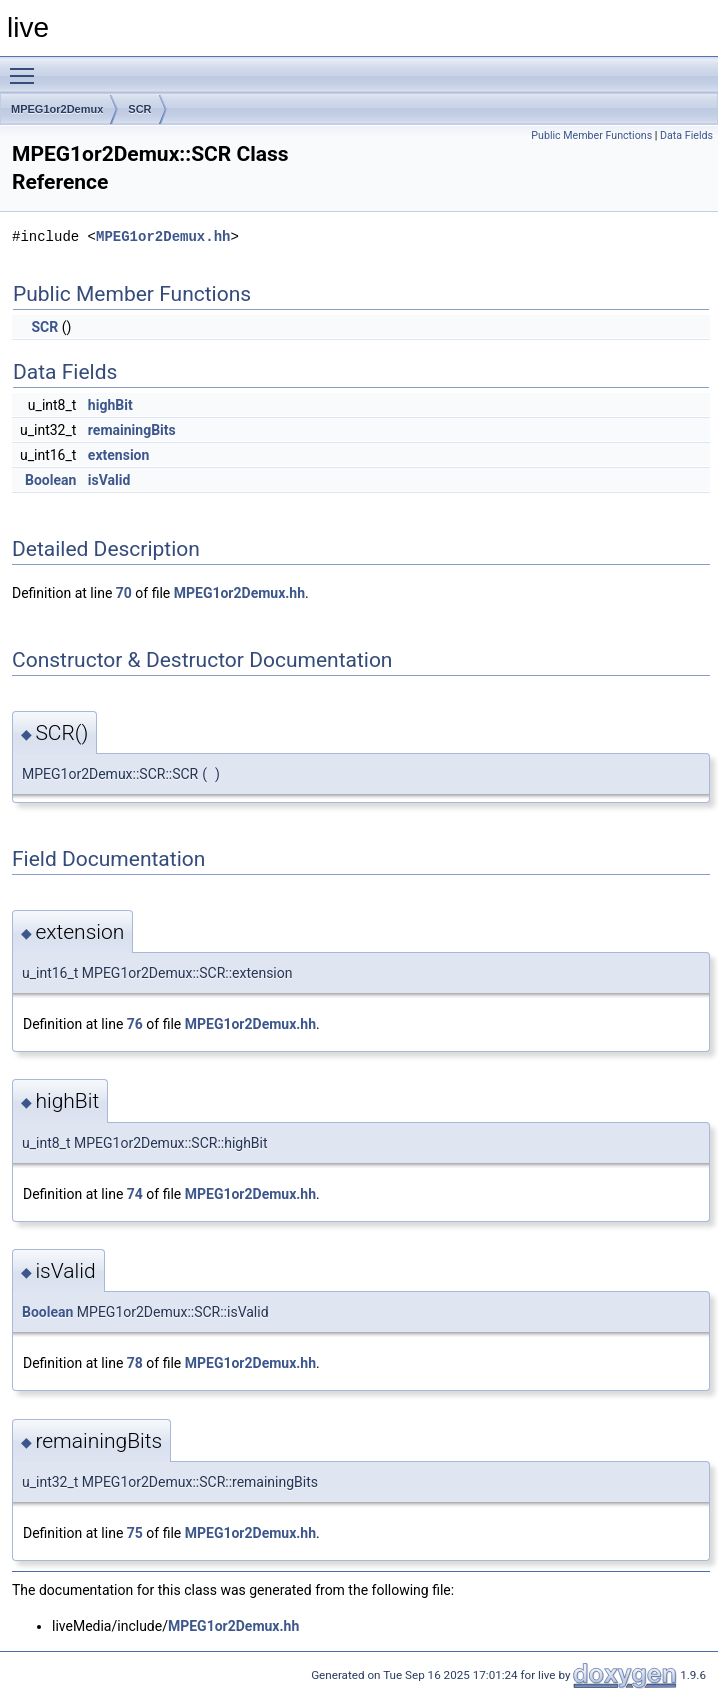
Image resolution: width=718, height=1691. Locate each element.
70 (124, 593)
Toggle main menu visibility (27, 67)
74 (135, 1194)
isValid (109, 480)
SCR (139, 109)
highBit (110, 405)
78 (135, 1363)
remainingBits (132, 430)
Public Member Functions (591, 135)
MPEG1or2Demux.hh (163, 236)
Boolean (50, 480)
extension (118, 455)
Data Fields (686, 135)
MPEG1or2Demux (57, 109)
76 (135, 1024)
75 (135, 1533)
